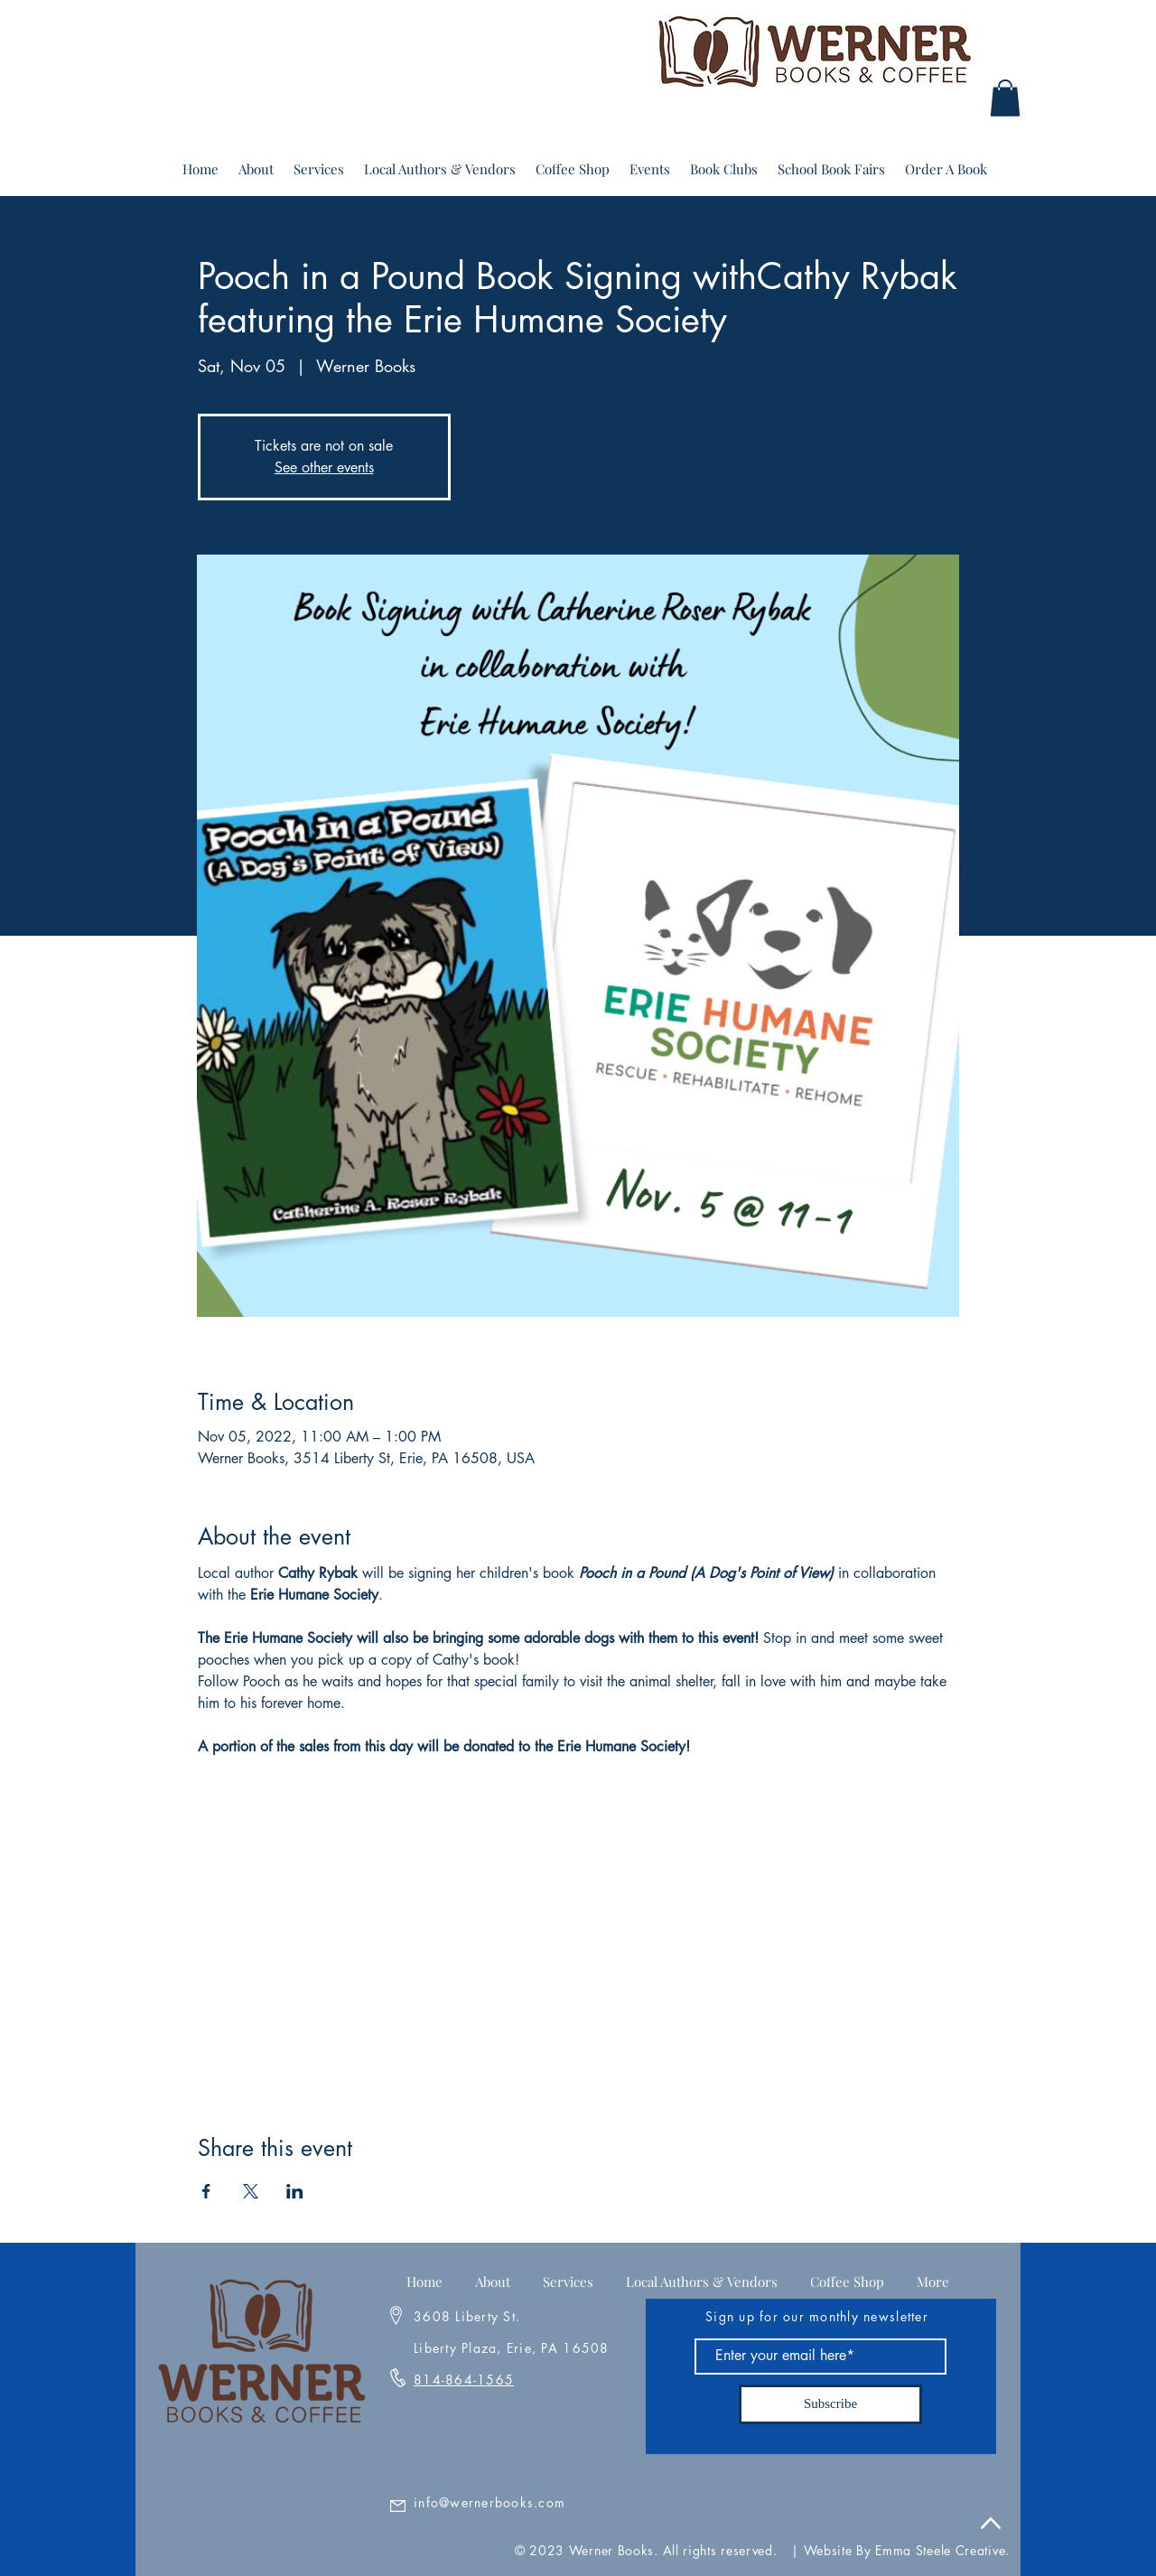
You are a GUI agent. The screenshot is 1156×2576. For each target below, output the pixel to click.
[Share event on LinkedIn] (294, 2191)
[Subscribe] (830, 2404)
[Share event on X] (250, 2191)
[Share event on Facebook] (206, 2191)
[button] (1005, 98)
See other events (324, 467)
